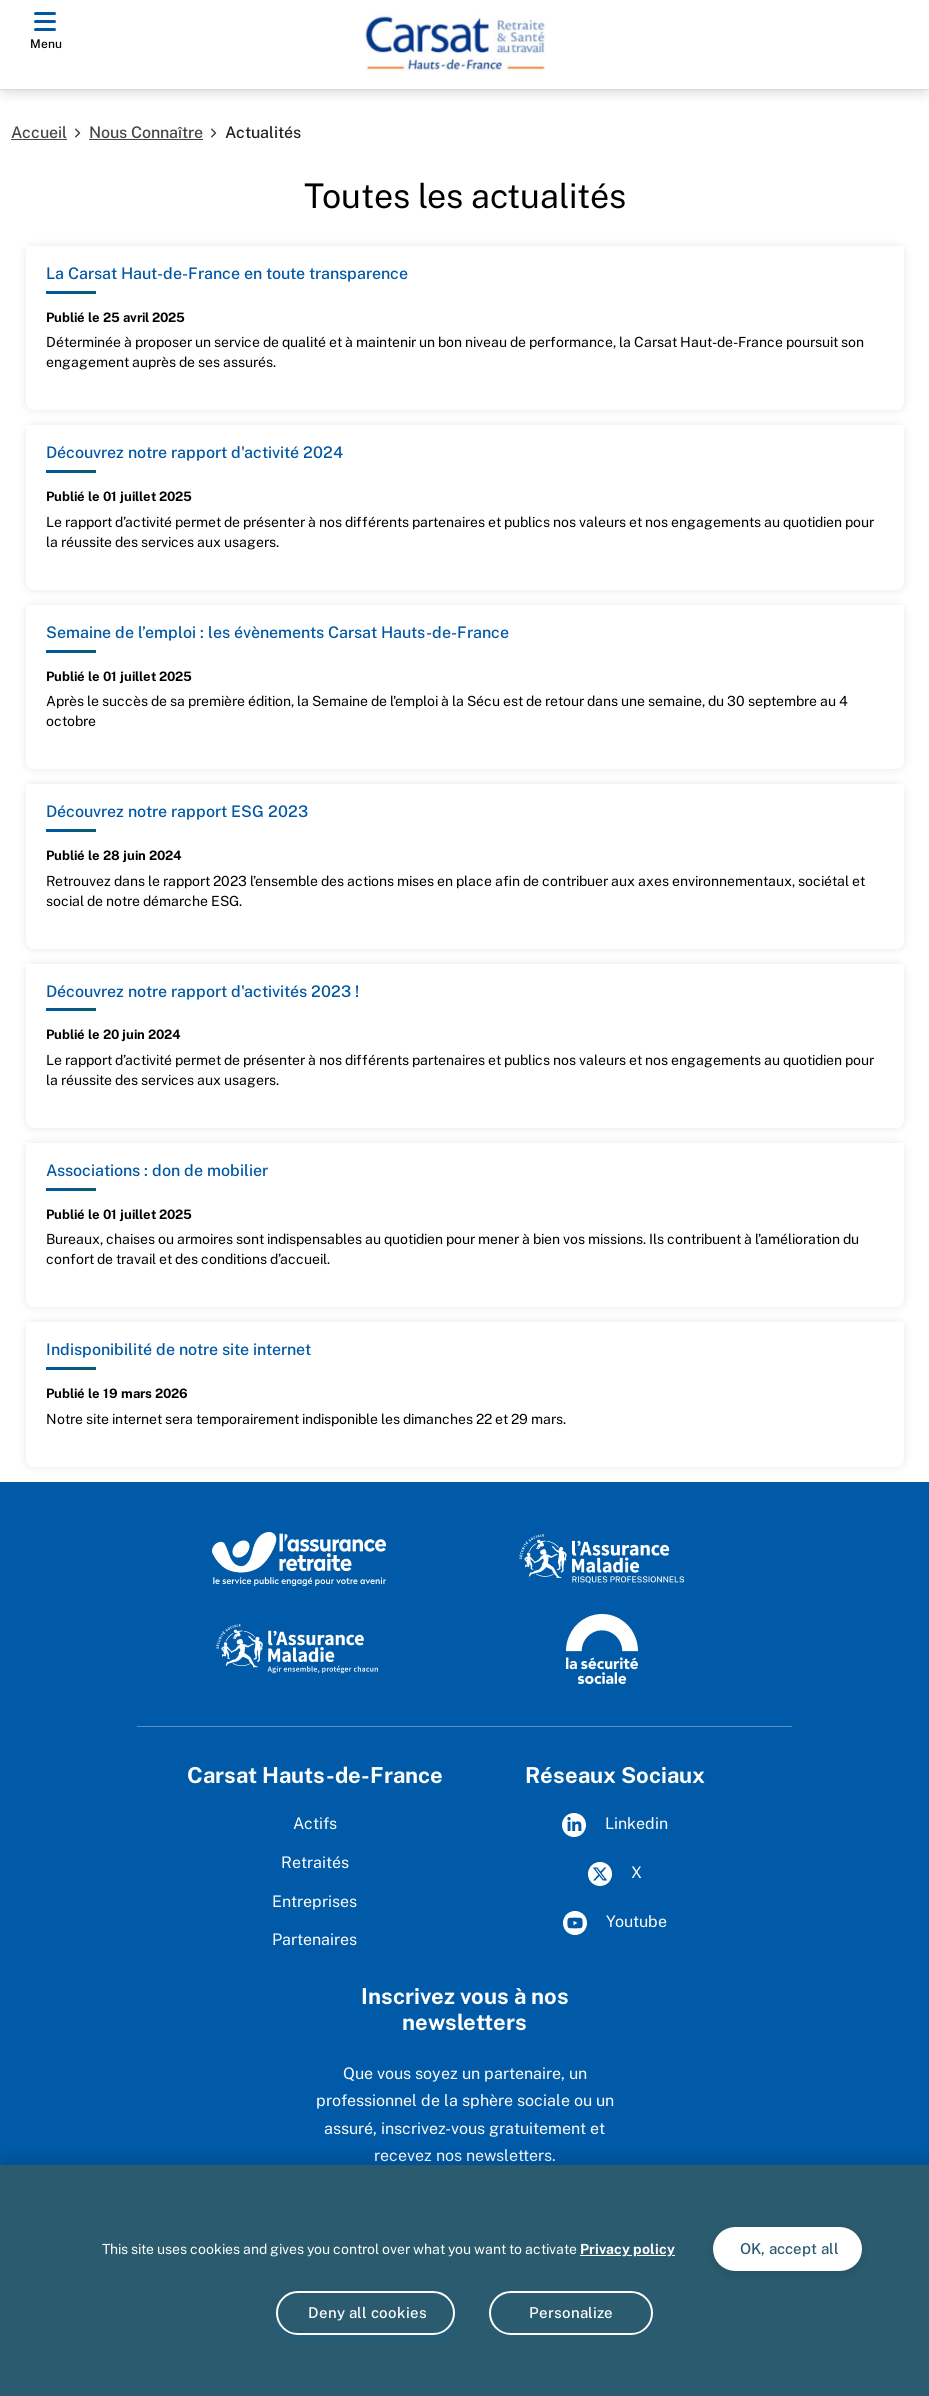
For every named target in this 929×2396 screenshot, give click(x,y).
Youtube (615, 1923)
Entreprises (314, 1901)
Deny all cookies (365, 2312)
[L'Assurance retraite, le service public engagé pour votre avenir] (299, 1558)
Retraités (315, 1862)
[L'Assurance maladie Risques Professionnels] (601, 1558)
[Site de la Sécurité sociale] (602, 1647)
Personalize (571, 2312)
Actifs (315, 1823)
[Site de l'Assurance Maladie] (299, 1647)
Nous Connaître (146, 132)
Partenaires (314, 1939)
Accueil (39, 132)
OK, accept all (787, 2248)
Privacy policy (627, 2249)
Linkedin (615, 1825)
